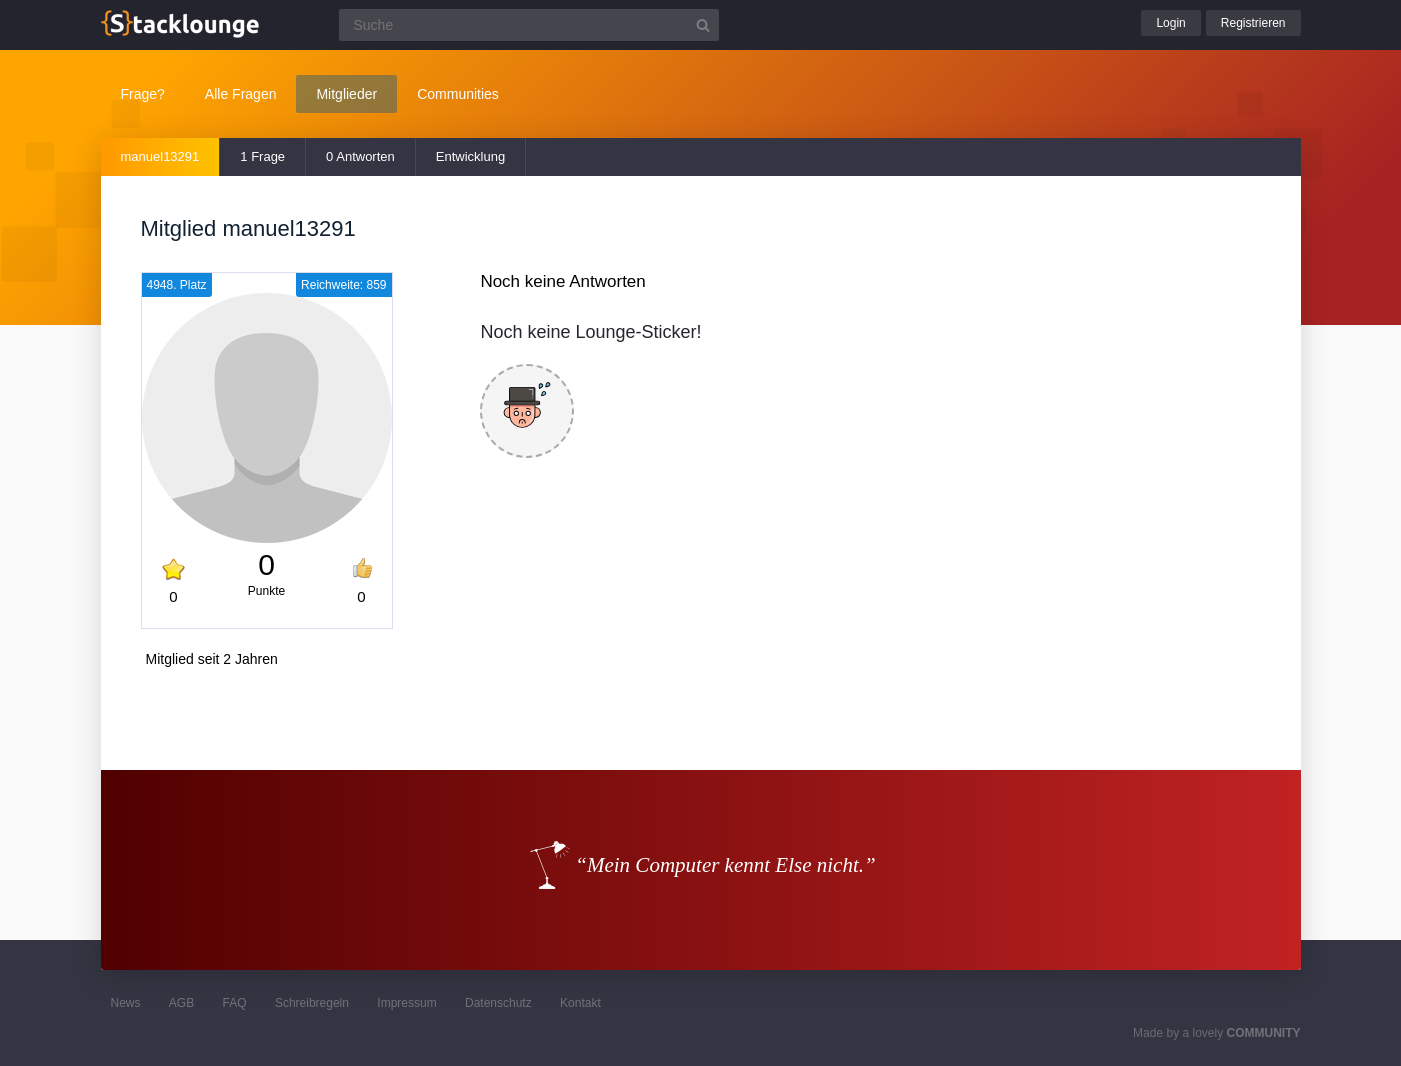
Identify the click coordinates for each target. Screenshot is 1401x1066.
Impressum (406, 1003)
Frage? (143, 94)
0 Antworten (360, 156)
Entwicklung (470, 156)
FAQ (235, 1003)
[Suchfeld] (529, 25)
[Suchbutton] (703, 25)
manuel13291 (160, 156)
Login (1170, 23)
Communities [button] (458, 94)
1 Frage (262, 156)
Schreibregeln (312, 1003)
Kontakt (580, 1003)
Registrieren (1253, 23)
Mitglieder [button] (346, 94)
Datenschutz (498, 1003)
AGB (181, 1003)
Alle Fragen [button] (241, 94)
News (126, 1003)
